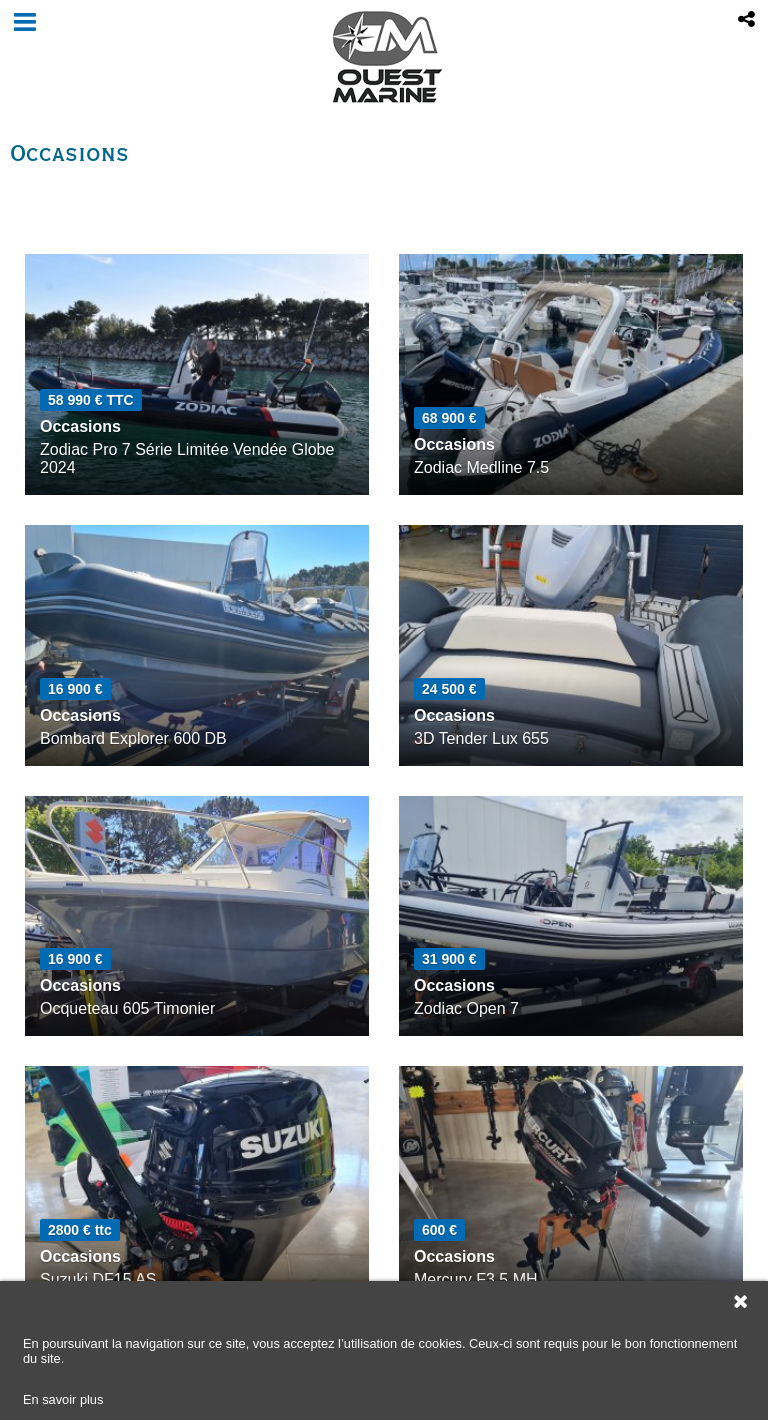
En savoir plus (63, 1399)
